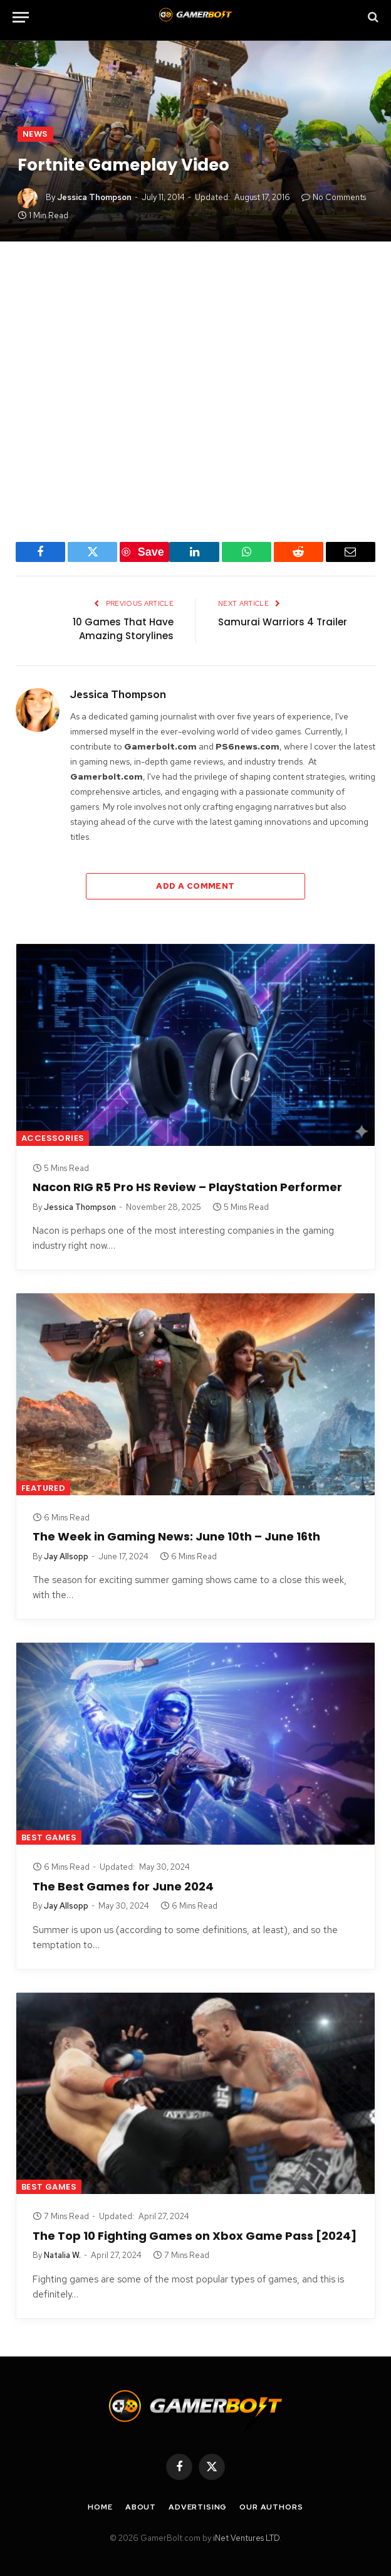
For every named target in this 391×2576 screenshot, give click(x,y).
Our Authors (271, 2507)
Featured (43, 1488)
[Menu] (21, 17)
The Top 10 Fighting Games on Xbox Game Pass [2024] (195, 2236)
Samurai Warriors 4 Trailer (282, 621)
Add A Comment (195, 886)
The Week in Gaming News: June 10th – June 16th (176, 1536)
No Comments (333, 197)
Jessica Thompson (94, 197)
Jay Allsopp (66, 1556)
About (140, 2507)
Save (151, 552)
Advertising (198, 2507)
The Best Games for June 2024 (123, 1886)
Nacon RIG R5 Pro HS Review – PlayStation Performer (187, 1187)
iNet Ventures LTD (246, 2538)
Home (100, 2507)
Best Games (48, 1837)
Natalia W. (62, 2255)
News (35, 134)
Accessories (52, 1138)
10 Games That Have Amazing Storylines (123, 629)
